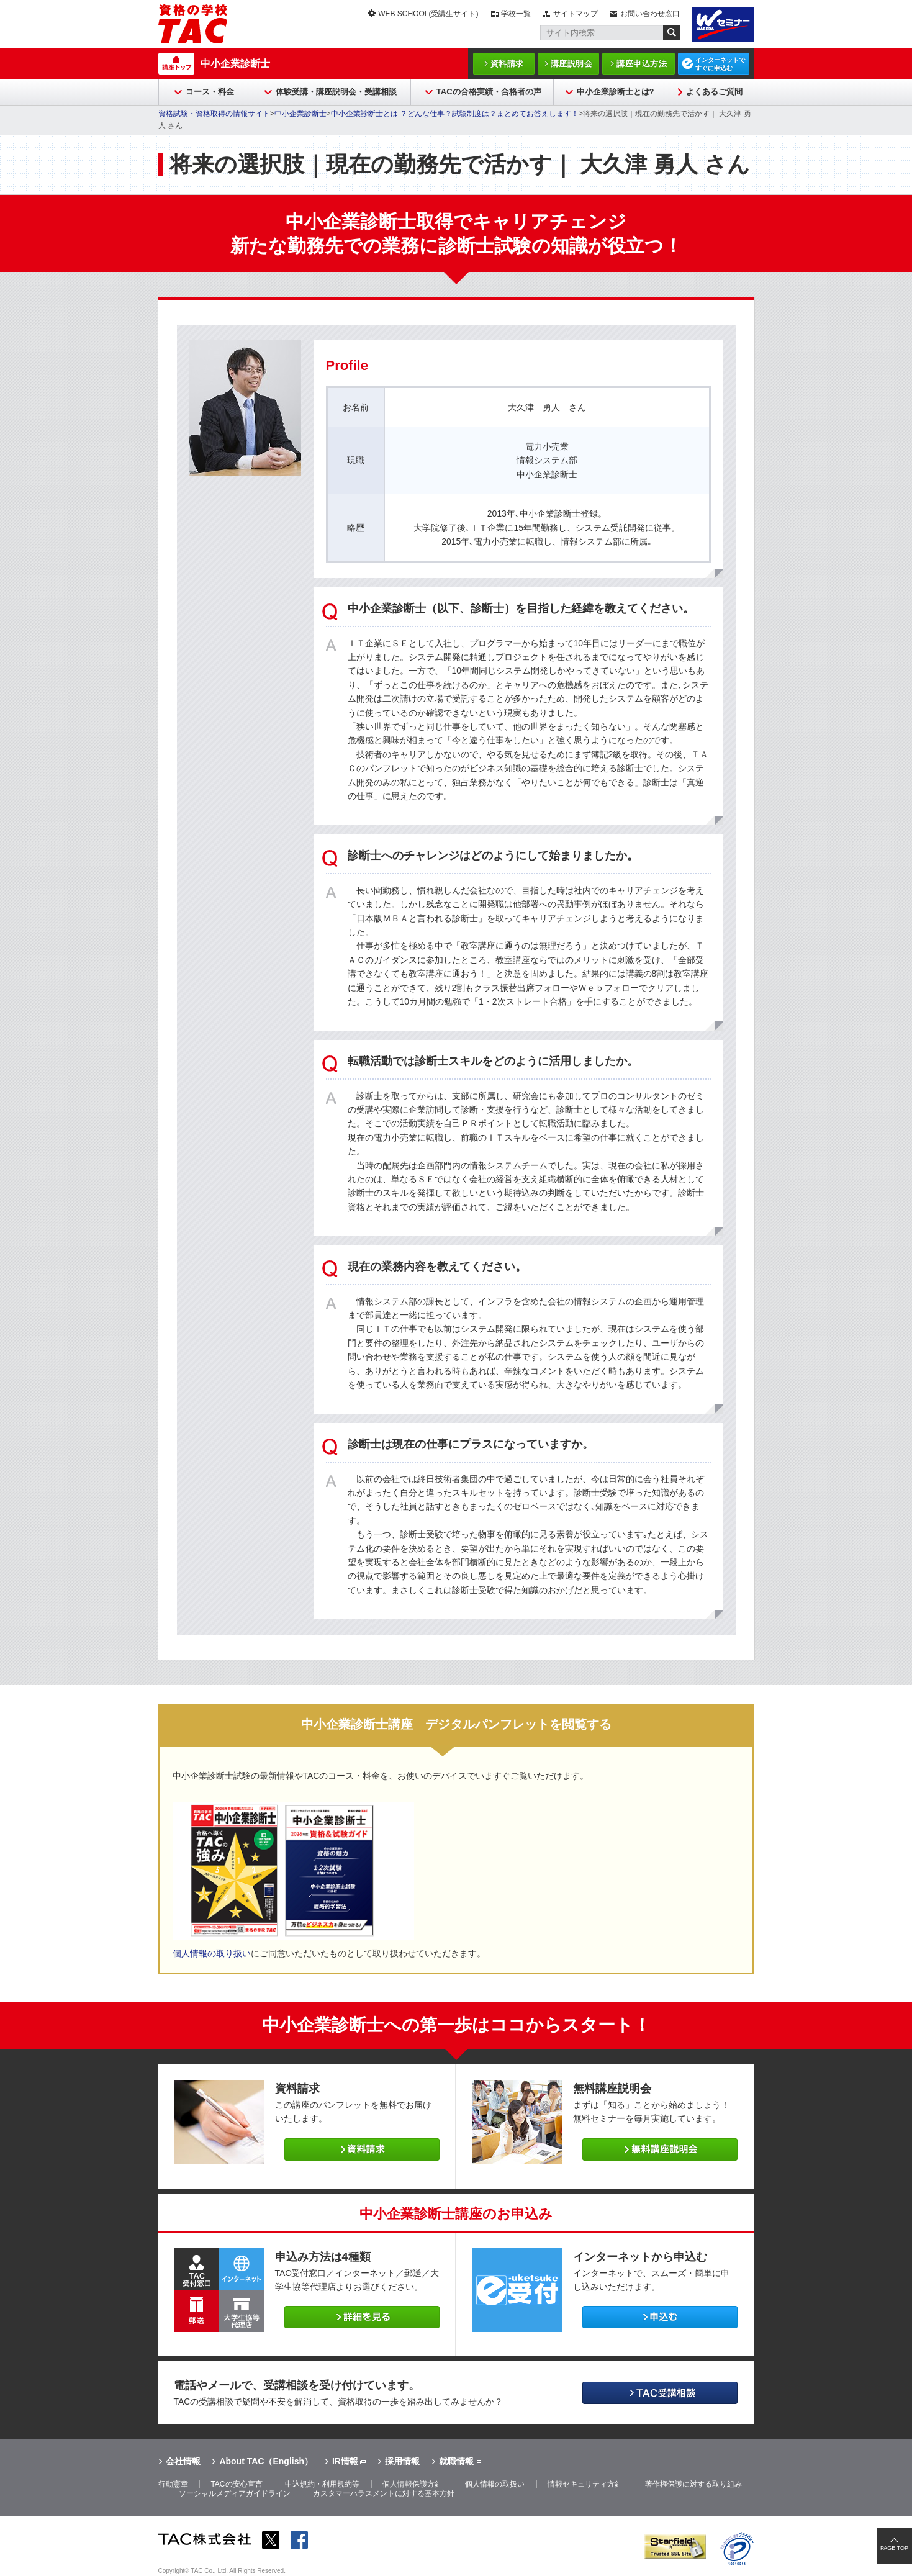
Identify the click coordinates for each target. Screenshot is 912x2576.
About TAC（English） (266, 2461)
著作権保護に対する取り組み (693, 2484)
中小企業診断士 (235, 63)
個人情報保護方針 (412, 2484)
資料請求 (507, 63)
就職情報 (456, 2461)
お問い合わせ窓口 (650, 13)
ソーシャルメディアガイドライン (235, 2493)
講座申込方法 (641, 63)
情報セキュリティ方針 (585, 2484)
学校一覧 (516, 13)
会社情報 (183, 2461)
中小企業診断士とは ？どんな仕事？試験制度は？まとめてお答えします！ (455, 113)
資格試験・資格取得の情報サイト (214, 113)
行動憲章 (173, 2484)
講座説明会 (572, 63)
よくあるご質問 (714, 91)
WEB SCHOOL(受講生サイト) (428, 13)
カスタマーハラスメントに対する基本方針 (383, 2493)
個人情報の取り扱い (212, 1953)
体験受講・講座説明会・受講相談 (336, 91)
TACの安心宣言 (236, 2484)
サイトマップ (575, 13)
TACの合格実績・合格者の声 (488, 91)
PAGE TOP (894, 2548)
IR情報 (345, 2461)
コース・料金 (210, 91)
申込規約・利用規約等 (322, 2484)
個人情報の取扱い (495, 2484)
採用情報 (402, 2461)
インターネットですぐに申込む (720, 63)
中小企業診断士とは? (615, 91)
